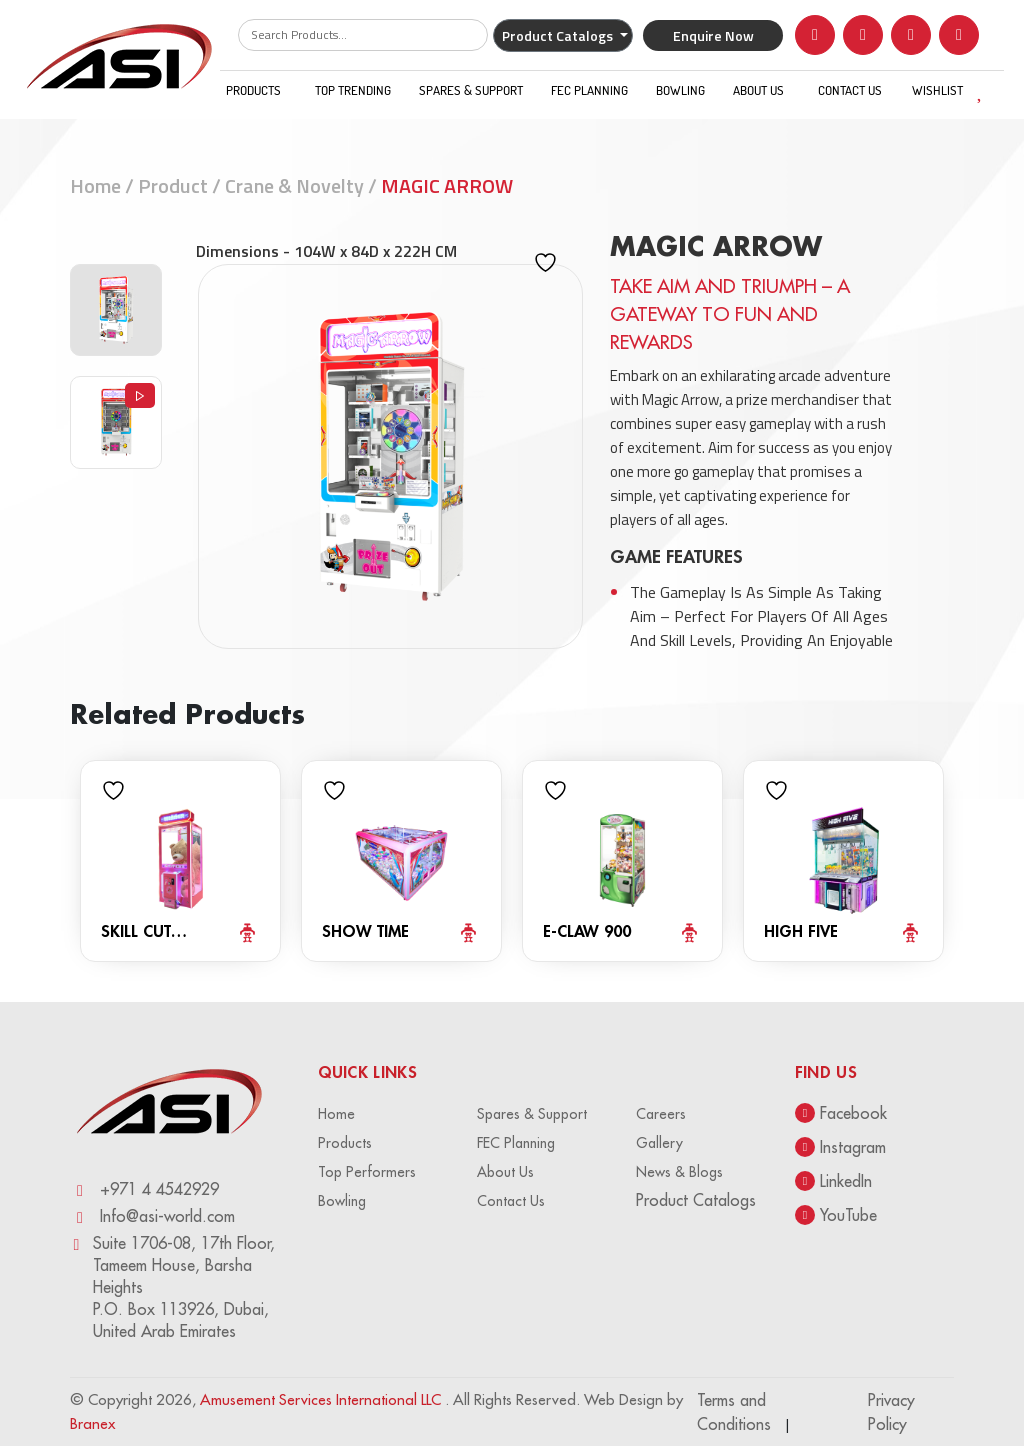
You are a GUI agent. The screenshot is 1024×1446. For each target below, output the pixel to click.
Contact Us (850, 90)
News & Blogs (679, 1172)
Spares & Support (471, 90)
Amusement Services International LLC (322, 1399)
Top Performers (367, 1172)
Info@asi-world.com (152, 1216)
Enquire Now (713, 35)
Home (95, 185)
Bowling (680, 90)
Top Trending (353, 90)
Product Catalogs (559, 35)
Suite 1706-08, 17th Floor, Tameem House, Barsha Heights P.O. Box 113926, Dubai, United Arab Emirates (172, 1287)
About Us (758, 90)
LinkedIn (833, 1181)
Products (253, 90)
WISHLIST (954, 89)
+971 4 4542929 (144, 1189)
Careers (661, 1114)
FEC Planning (589, 90)
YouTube (836, 1215)
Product (173, 185)
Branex (92, 1423)
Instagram (840, 1147)
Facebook (841, 1113)
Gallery (659, 1143)
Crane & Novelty (294, 185)
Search (458, 35)
